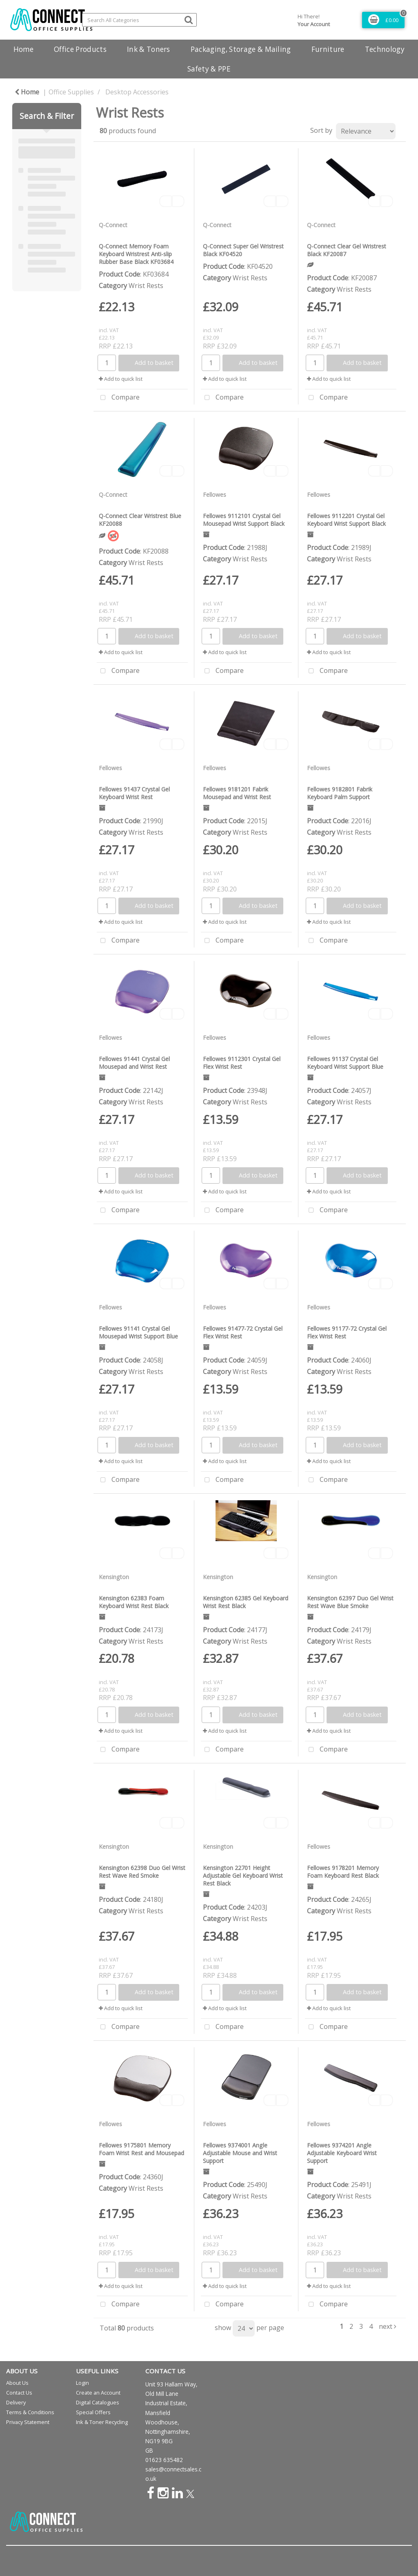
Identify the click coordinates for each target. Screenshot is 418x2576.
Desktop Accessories (137, 91)
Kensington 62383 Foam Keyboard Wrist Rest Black (134, 1602)
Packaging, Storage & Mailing (241, 49)
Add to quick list (120, 378)
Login (82, 2382)
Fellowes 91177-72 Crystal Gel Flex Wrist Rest (347, 1332)
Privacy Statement (27, 2422)
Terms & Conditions (30, 2412)
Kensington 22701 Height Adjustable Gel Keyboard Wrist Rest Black (243, 1875)
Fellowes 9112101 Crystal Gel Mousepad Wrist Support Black (244, 519)
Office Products (80, 49)
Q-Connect (113, 225)
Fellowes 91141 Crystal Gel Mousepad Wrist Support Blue (138, 1332)
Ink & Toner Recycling (102, 2422)
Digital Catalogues (97, 2402)
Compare (118, 397)
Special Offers (93, 2412)
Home (23, 49)
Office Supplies (71, 91)
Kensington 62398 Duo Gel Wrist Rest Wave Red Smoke (142, 1871)
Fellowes (214, 494)
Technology (385, 49)
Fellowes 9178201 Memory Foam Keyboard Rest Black (343, 1871)
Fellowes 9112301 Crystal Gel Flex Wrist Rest (241, 1062)
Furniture (328, 49)
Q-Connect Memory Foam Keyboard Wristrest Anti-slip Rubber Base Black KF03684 (136, 254)
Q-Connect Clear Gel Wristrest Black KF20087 (346, 250)
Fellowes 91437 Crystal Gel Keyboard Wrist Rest (134, 793)
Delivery (16, 2402)
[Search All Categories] (139, 20)
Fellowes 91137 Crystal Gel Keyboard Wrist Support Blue (345, 1062)
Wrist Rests (146, 285)
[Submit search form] (188, 19)
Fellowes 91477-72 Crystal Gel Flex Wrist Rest (242, 1332)
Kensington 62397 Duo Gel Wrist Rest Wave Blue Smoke (350, 1602)
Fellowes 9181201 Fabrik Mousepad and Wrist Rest (237, 793)
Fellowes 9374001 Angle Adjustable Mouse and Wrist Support (240, 2153)
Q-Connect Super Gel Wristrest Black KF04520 (243, 250)
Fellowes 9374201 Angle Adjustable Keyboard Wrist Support (342, 2153)
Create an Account (98, 2392)
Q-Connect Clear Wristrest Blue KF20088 (140, 519)
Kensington (114, 1577)
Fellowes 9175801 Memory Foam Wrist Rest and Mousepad (141, 2149)
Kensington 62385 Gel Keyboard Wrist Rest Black (245, 1602)
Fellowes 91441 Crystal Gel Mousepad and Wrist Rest (134, 1062)
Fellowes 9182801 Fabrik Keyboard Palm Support (339, 793)
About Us (17, 2382)
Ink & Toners (148, 49)
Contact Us (19, 2392)
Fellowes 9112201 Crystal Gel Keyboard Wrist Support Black (346, 519)
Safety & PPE (209, 69)
